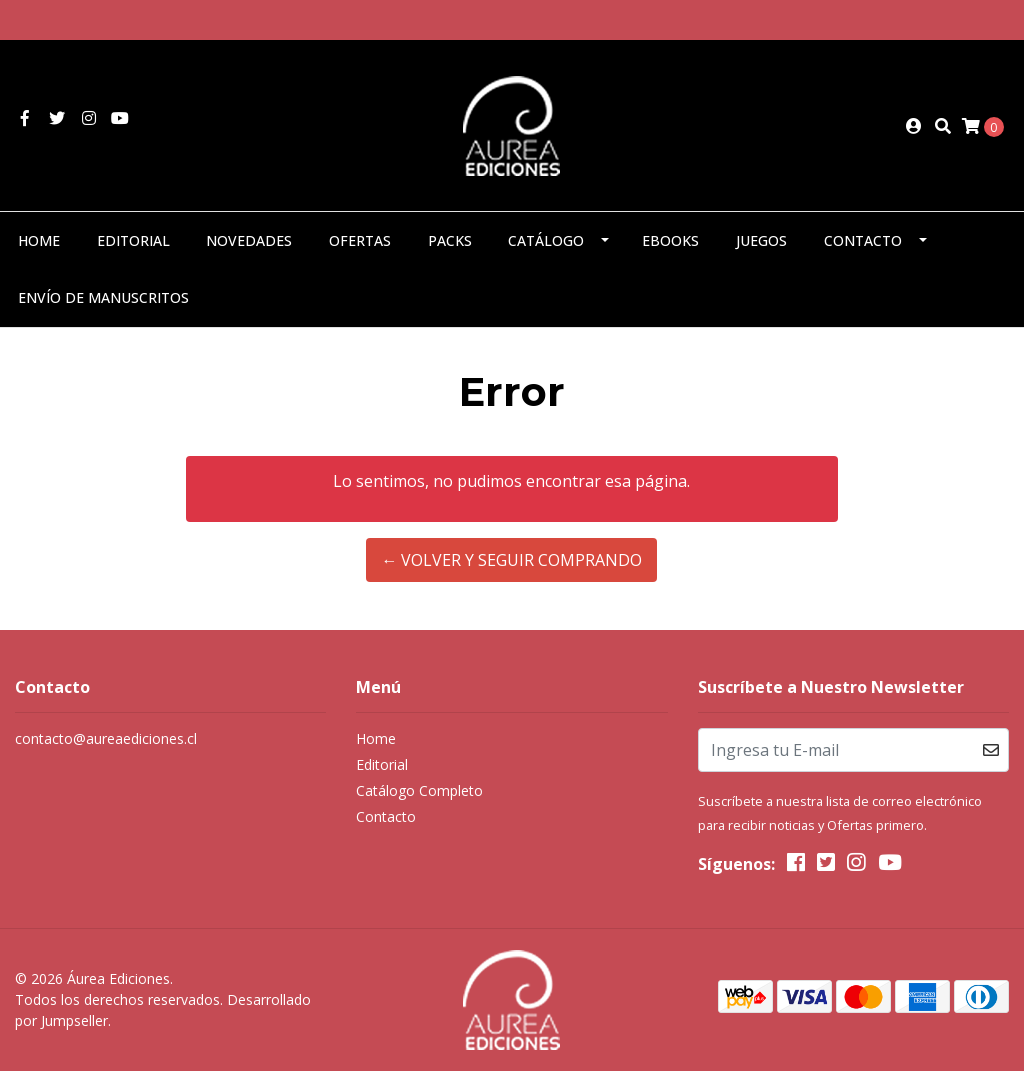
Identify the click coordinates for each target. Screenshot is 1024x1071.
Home (39, 240)
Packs (450, 240)
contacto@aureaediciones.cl (106, 738)
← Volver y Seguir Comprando (511, 560)
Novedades (249, 240)
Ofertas (360, 240)
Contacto (863, 240)
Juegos (761, 240)
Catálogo (546, 240)
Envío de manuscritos (103, 297)
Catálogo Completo (419, 790)
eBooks (670, 240)
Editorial (133, 240)
